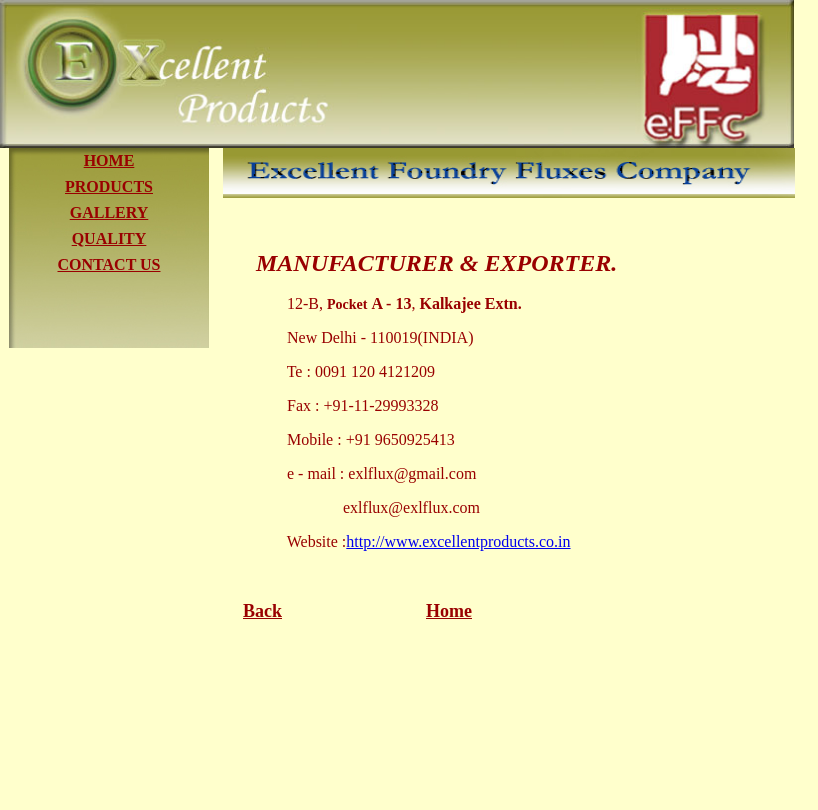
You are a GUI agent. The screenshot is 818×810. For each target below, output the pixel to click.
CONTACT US (109, 264)
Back (262, 611)
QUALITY (109, 238)
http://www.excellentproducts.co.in (458, 541)
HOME (109, 160)
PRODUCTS (109, 186)
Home (449, 611)
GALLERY (109, 212)
